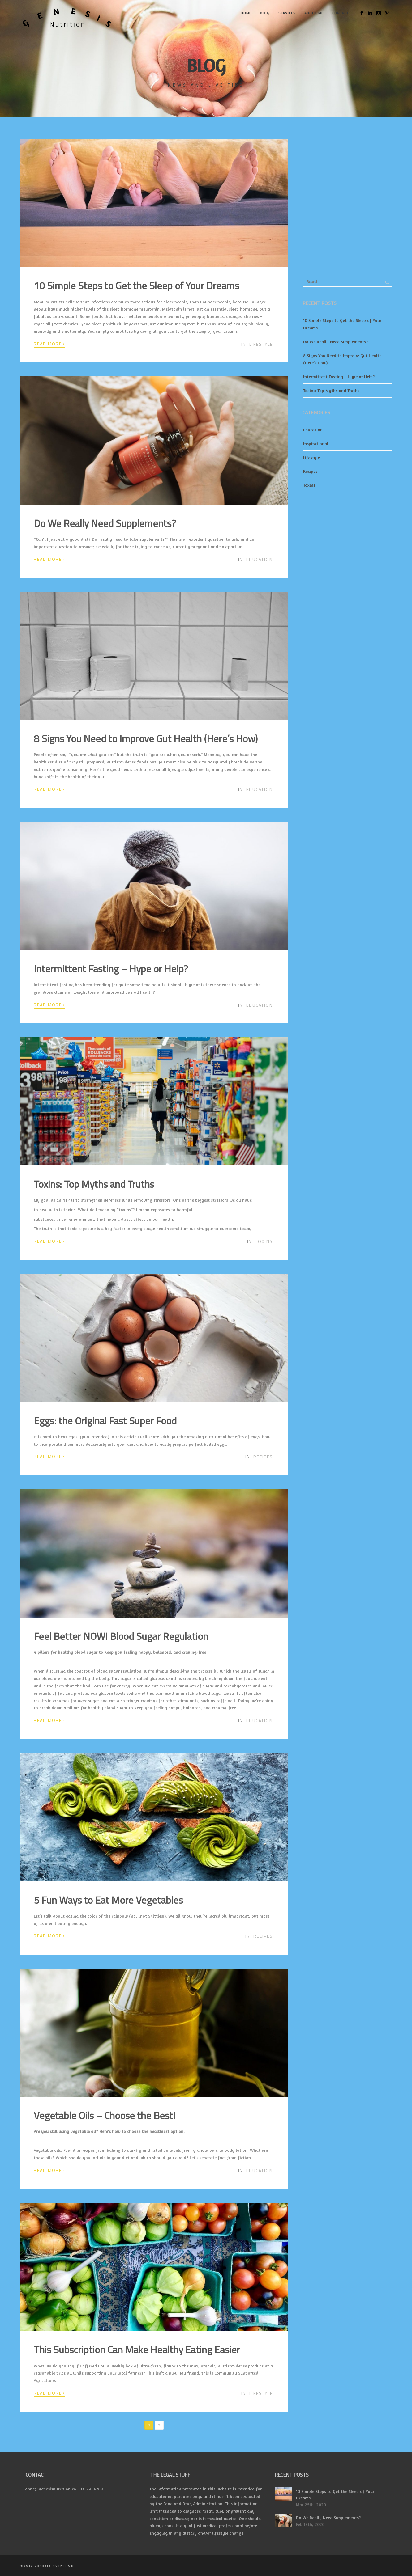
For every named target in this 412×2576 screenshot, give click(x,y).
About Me (314, 13)
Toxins (264, 1241)
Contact (340, 13)
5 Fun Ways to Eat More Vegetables (108, 1900)
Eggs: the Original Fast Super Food (105, 1420)
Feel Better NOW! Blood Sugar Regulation (121, 1636)
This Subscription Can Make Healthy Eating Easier (137, 2349)
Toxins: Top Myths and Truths (94, 1184)
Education (259, 559)
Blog (265, 13)
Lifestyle (261, 344)
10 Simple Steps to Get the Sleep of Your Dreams (136, 285)
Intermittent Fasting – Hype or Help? (111, 968)
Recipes (263, 1456)
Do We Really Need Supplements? (105, 523)
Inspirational (315, 443)
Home (246, 13)
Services (287, 13)
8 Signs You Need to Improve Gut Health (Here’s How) (146, 738)
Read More (49, 344)
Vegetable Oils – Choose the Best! (104, 2115)
